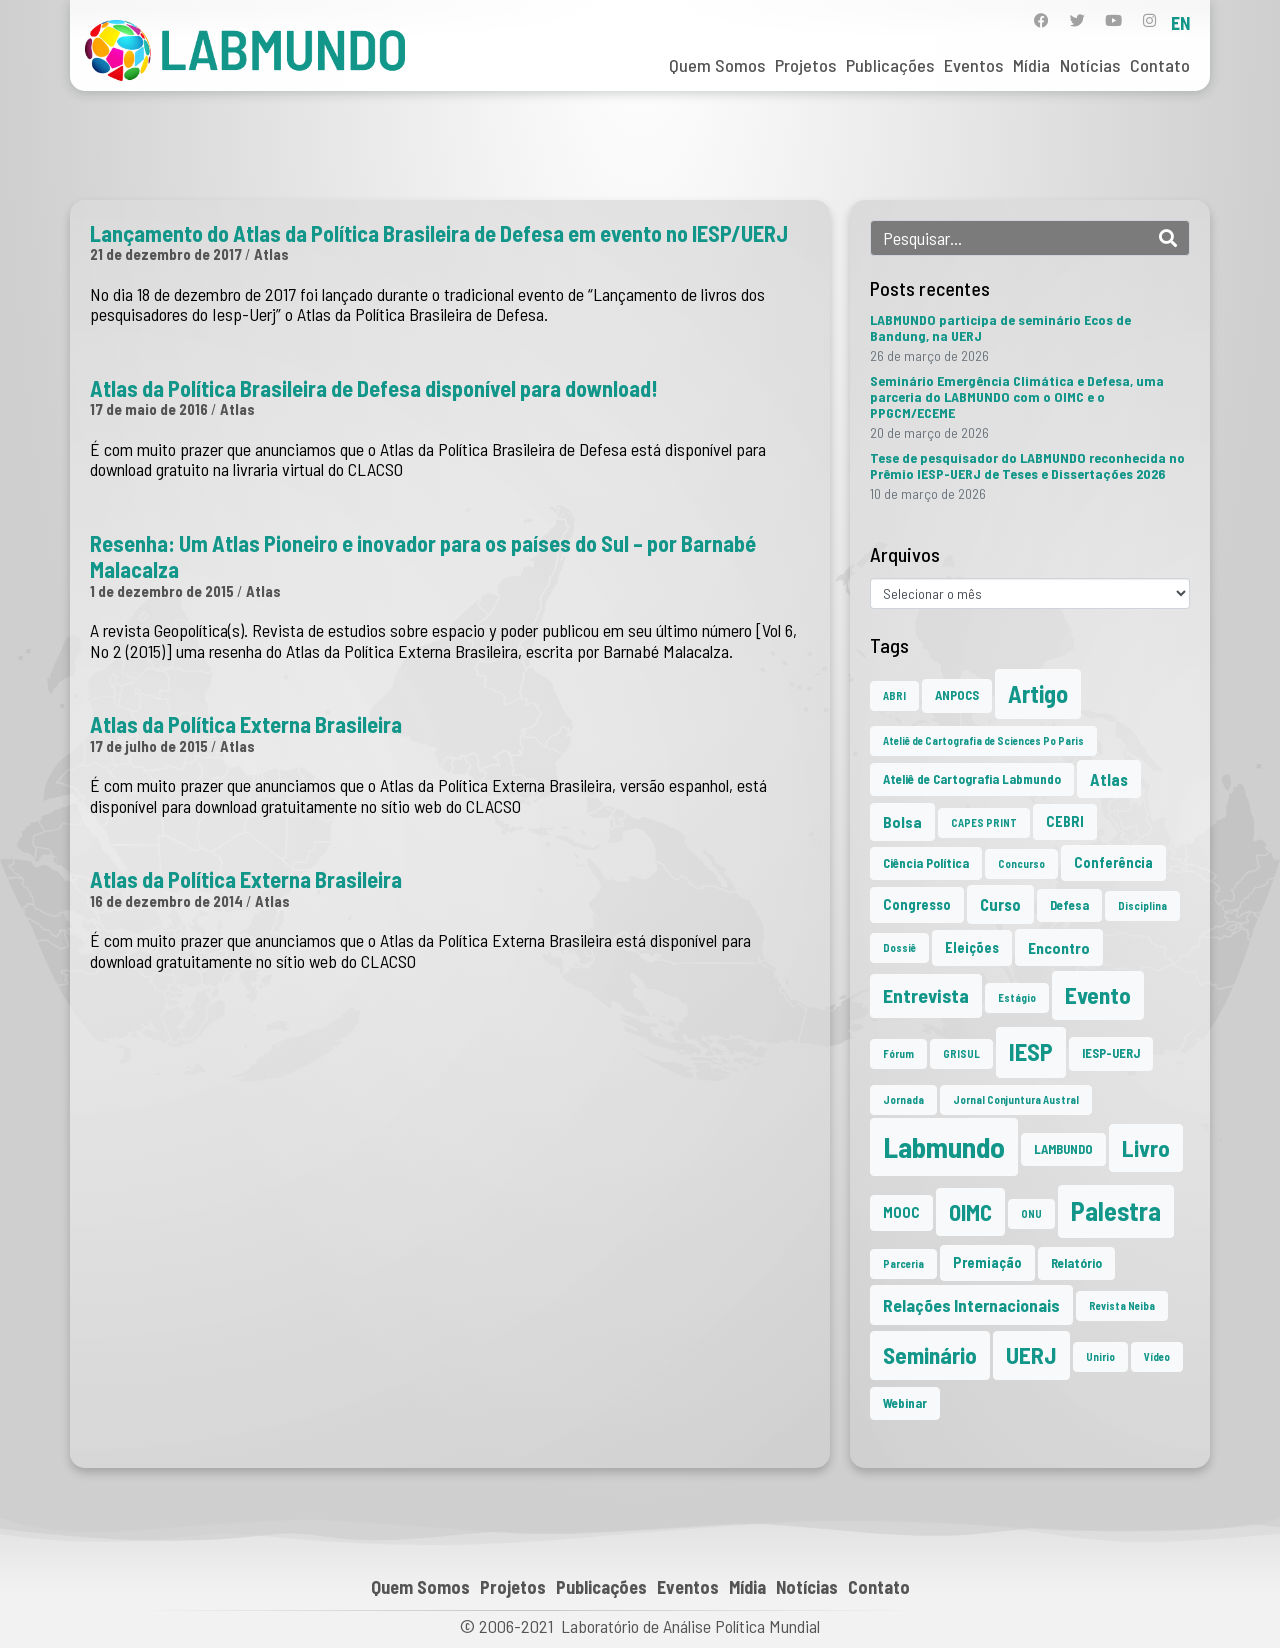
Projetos (805, 65)
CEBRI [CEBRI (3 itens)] (1065, 821)
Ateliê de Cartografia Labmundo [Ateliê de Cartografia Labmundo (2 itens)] (972, 779)
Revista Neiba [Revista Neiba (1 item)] (1122, 1305)
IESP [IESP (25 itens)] (1031, 1051)
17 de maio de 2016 (149, 409)
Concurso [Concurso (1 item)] (1021, 863)
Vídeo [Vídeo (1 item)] (1157, 1356)
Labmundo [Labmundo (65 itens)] (944, 1146)
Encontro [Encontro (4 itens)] (1059, 947)
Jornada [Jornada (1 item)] (903, 1099)
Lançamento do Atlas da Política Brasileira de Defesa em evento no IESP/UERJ (439, 233)
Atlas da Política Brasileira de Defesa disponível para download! (374, 388)
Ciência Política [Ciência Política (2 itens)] (926, 863)
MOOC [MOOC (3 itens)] (901, 1212)
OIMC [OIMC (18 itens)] (970, 1212)
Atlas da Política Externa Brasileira (246, 724)
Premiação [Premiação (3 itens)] (987, 1262)
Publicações (890, 65)
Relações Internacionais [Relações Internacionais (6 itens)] (971, 1305)
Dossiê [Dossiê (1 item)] (899, 947)
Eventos (973, 65)
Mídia (1031, 65)
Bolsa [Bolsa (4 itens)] (902, 821)
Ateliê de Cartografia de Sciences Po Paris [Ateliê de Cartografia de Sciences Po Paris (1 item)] (983, 740)
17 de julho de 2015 (149, 746)
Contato (1160, 65)
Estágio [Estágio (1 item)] (1017, 997)
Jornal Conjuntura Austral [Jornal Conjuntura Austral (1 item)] (1016, 1099)
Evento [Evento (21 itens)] (1098, 995)
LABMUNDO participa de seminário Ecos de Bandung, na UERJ (1000, 327)
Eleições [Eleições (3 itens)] (972, 947)
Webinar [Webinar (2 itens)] (905, 1403)
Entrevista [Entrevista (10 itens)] (926, 995)
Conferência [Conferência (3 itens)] (1113, 862)
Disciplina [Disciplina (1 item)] (1142, 905)
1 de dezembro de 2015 (162, 591)
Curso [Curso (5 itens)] (1000, 904)
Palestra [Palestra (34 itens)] (1116, 1210)
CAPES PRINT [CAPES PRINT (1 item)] (984, 822)
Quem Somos (717, 65)
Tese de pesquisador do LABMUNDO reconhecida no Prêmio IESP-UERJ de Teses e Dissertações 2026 (1027, 465)
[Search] (1168, 238)
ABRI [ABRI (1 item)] (894, 695)
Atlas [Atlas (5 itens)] (1109, 779)
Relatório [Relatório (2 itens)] (1076, 1263)
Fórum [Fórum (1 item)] (898, 1053)
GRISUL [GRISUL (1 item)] (961, 1053)
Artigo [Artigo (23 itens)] (1038, 693)
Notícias (1090, 65)
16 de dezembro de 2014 (166, 901)
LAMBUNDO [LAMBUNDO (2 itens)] (1063, 1149)
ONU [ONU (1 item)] (1031, 1213)
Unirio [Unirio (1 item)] (1100, 1356)
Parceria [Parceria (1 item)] (903, 1263)
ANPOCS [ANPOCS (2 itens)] (957, 695)
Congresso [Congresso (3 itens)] (917, 904)
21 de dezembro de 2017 (166, 254)
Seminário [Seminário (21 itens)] (930, 1355)
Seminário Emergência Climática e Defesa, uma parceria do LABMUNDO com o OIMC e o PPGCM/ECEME (1017, 396)
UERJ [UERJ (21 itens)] (1031, 1355)
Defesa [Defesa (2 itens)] (1069, 905)
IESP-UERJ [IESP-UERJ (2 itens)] (1111, 1053)
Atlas (271, 254)
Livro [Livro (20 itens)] (1146, 1148)
